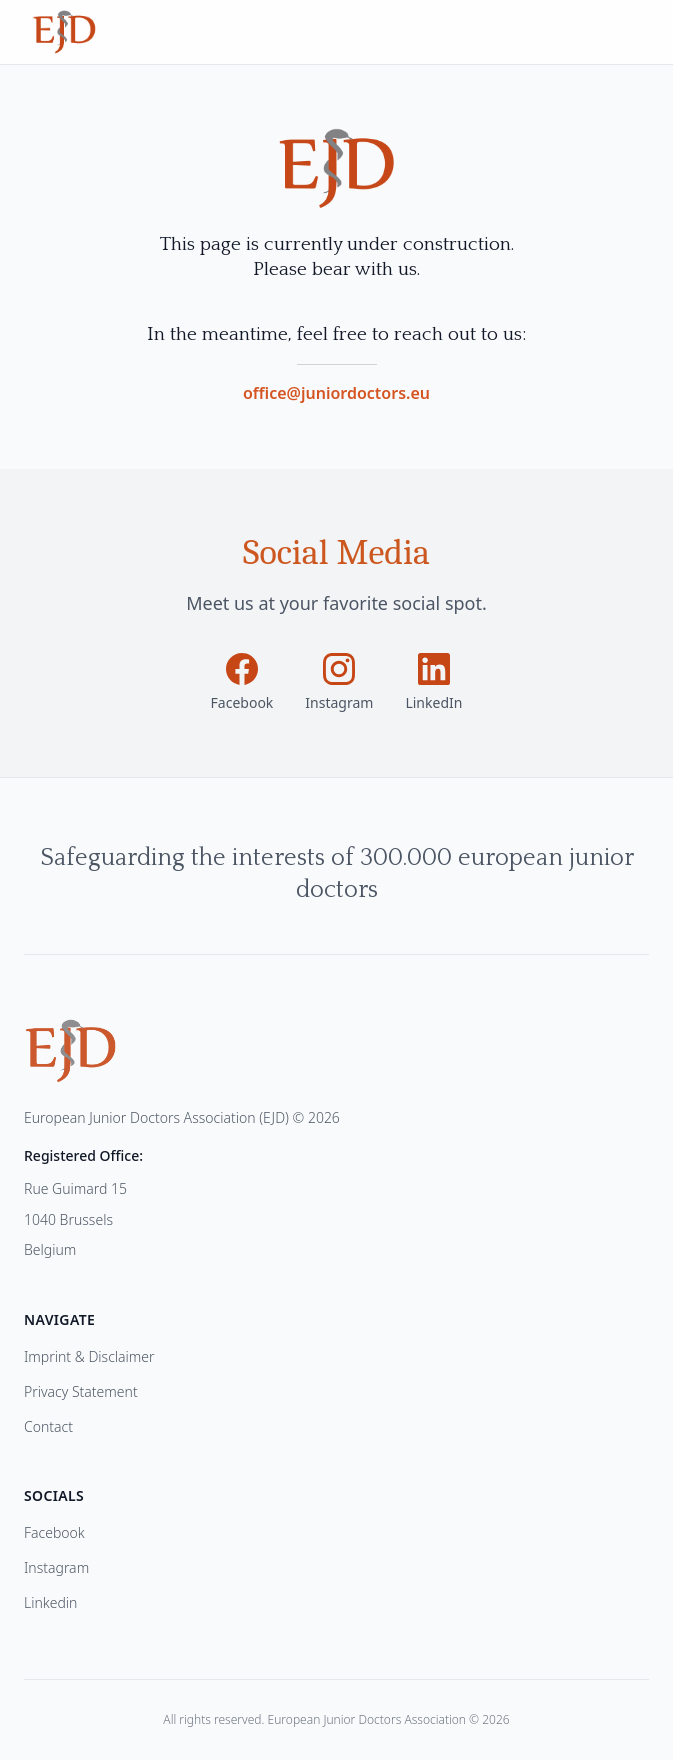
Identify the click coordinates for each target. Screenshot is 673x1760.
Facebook (54, 1532)
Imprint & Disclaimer (89, 1356)
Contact (48, 1426)
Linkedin (50, 1602)
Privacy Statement (81, 1391)
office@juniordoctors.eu (336, 393)
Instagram (56, 1567)
